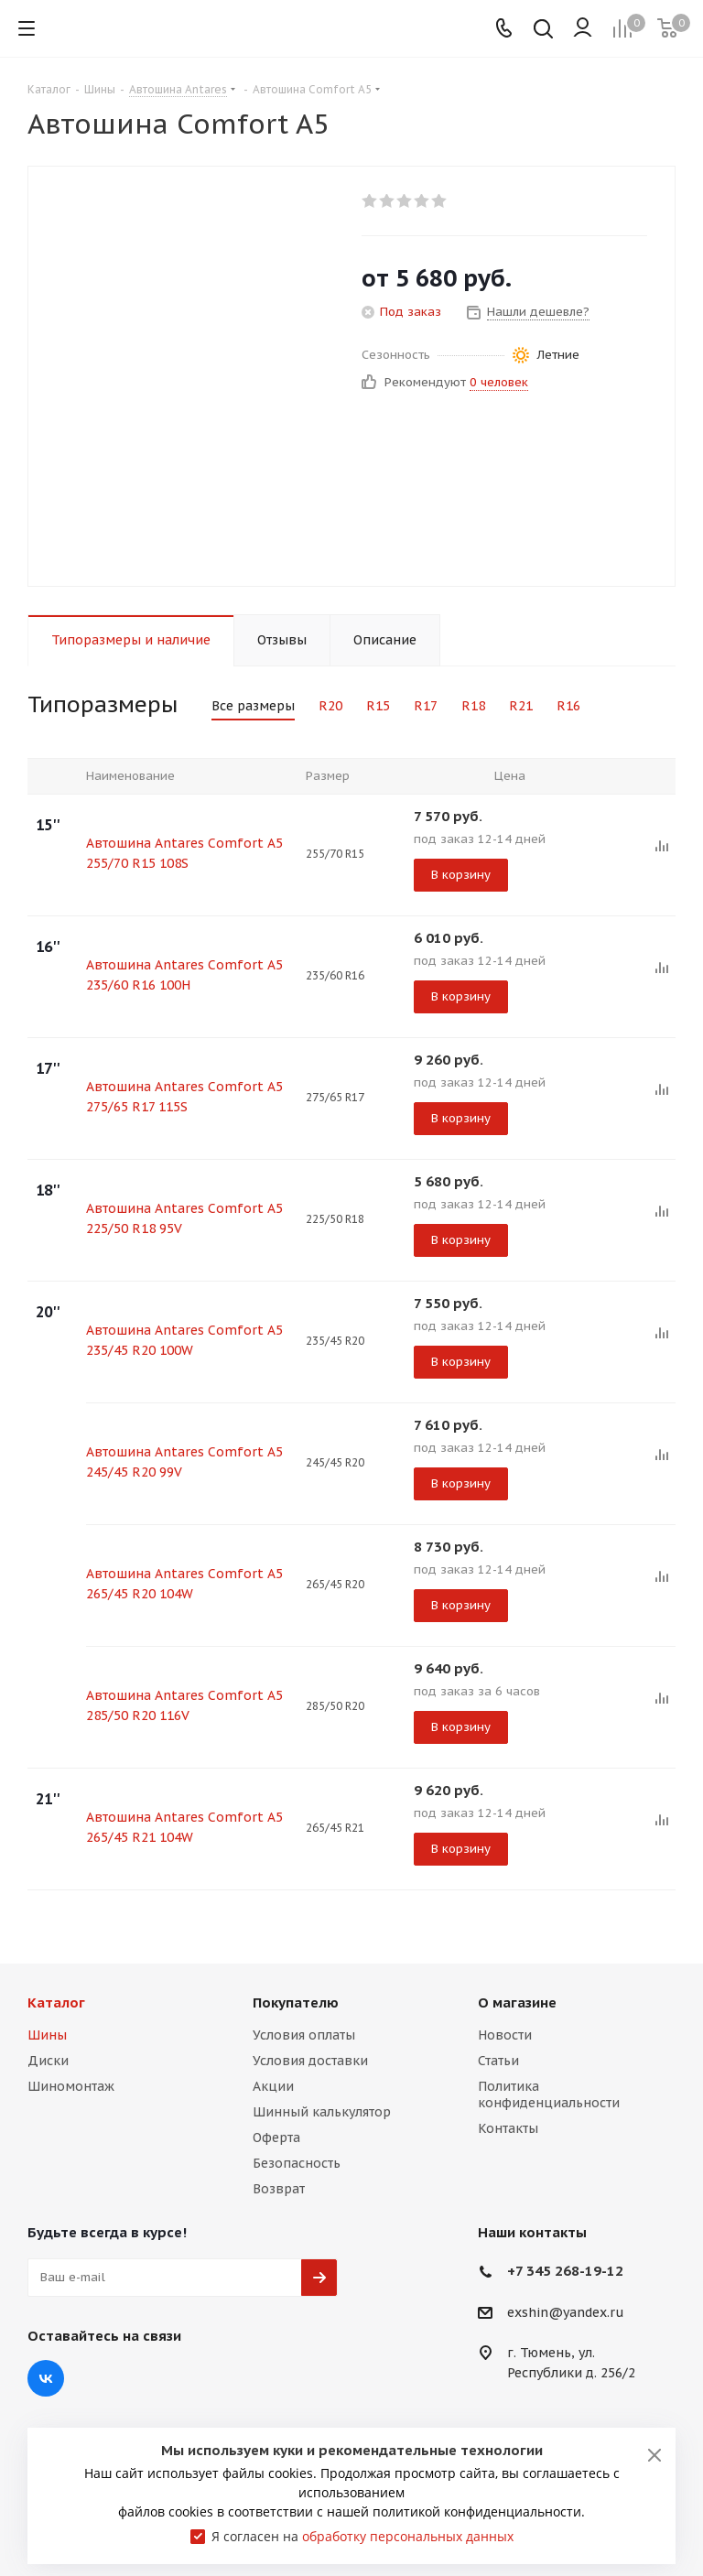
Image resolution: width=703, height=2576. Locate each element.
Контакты (508, 2128)
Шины (47, 2035)
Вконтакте (45, 2378)
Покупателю (296, 2002)
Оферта (276, 2137)
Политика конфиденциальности (549, 2094)
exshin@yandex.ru (565, 2312)
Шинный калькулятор (322, 2112)
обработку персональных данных (408, 2536)
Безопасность (297, 2163)
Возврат (279, 2189)
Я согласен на (362, 2536)
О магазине (517, 2002)
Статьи (498, 2060)
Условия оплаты (304, 2035)
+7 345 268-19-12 (565, 2270)
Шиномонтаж (70, 2086)
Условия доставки (310, 2060)
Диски (48, 2060)
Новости (505, 2035)
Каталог (56, 2002)
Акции (273, 2086)
